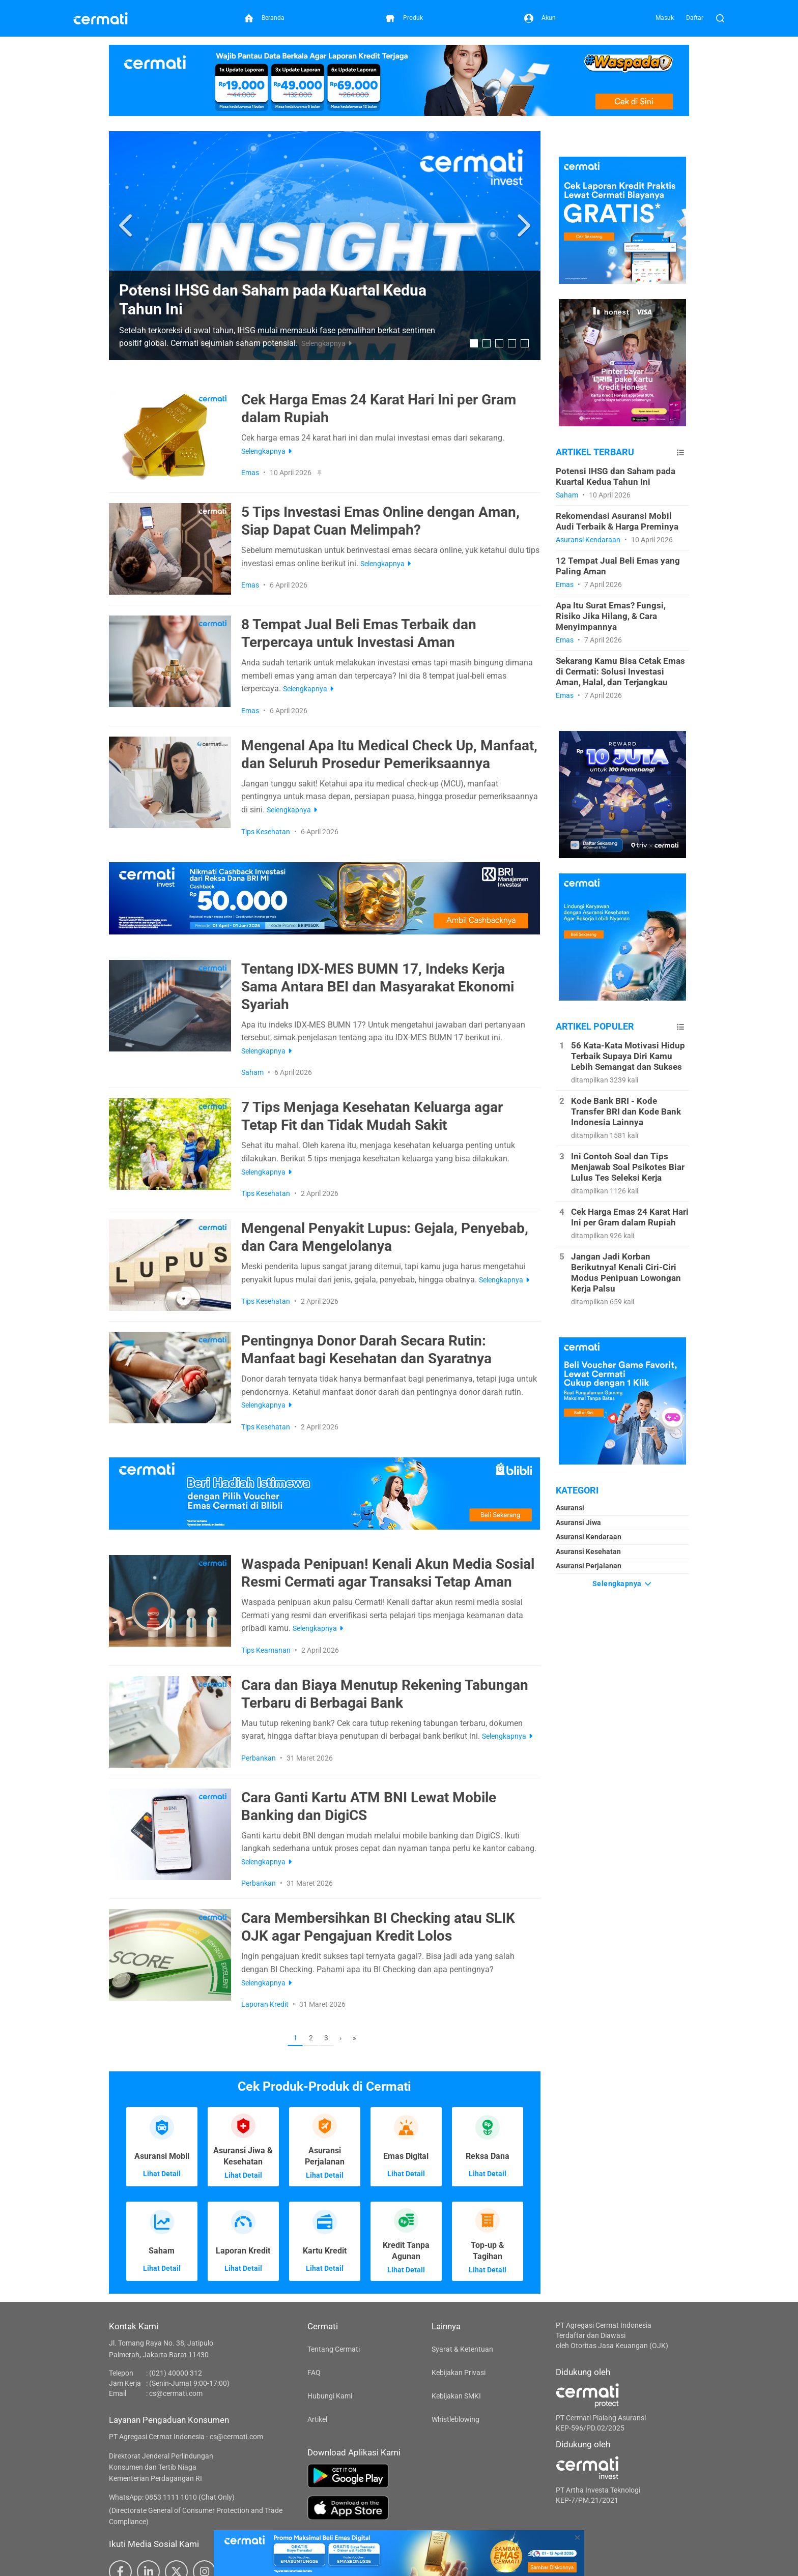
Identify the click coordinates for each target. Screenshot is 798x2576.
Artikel (317, 2419)
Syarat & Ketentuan (462, 2349)
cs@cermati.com (176, 2393)
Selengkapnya (622, 1583)
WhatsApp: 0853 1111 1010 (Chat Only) (172, 2497)
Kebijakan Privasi (459, 2372)
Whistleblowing (455, 2419)
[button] (127, 226)
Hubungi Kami (329, 2396)
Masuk (665, 17)
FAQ (314, 2372)
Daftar (694, 17)
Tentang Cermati (333, 2349)
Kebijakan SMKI (456, 2396)
